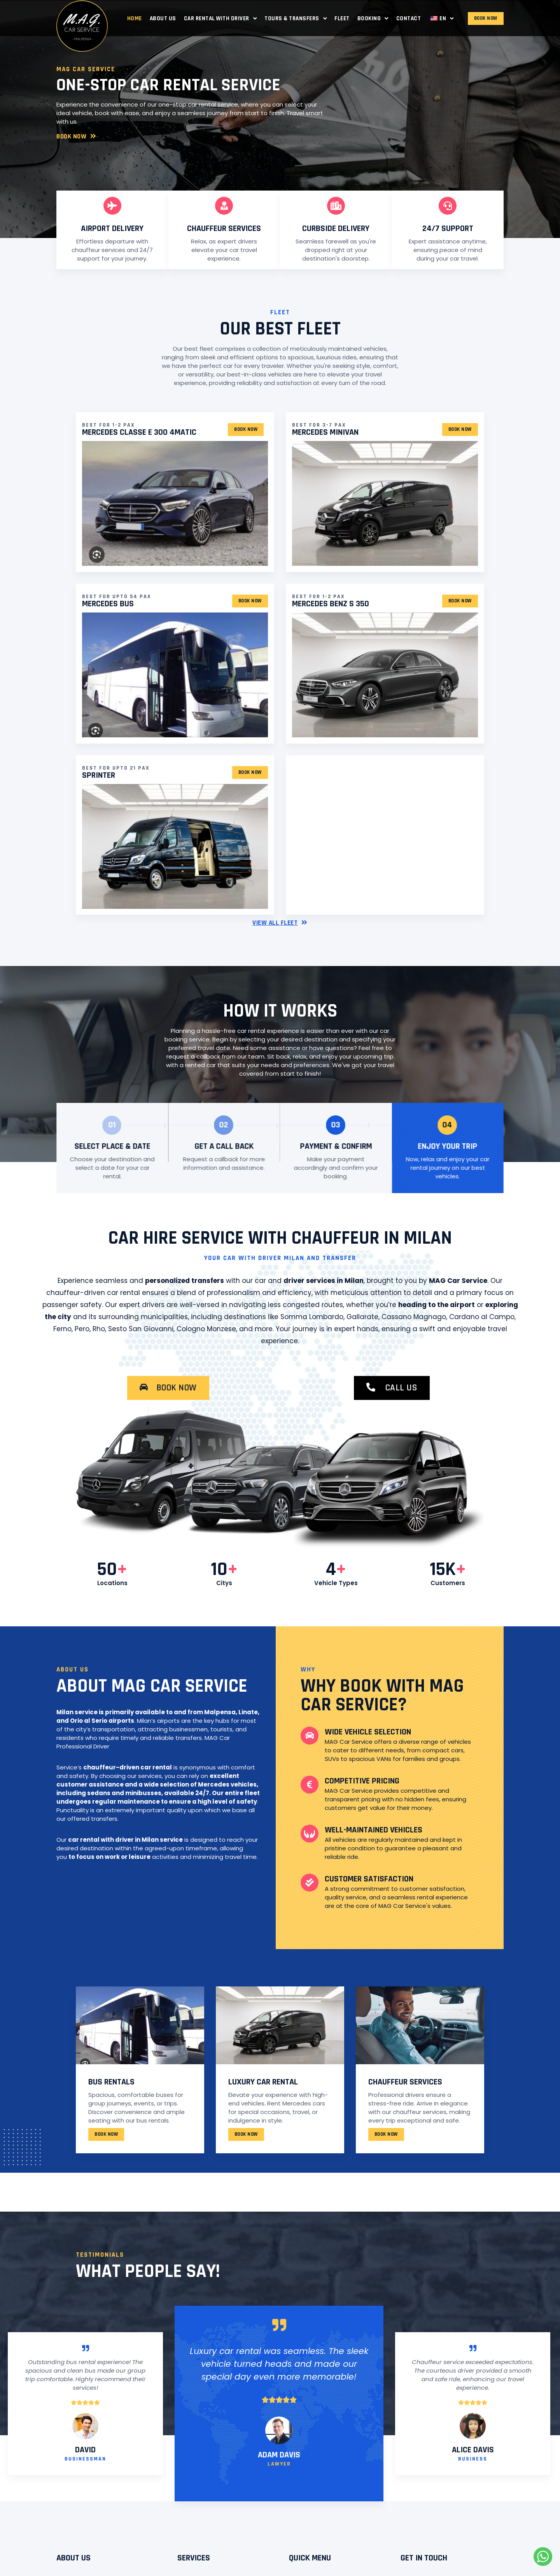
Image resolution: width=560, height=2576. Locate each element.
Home (134, 18)
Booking (372, 18)
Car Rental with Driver (220, 18)
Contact (408, 18)
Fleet (342, 18)
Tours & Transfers (295, 18)
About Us (163, 18)
